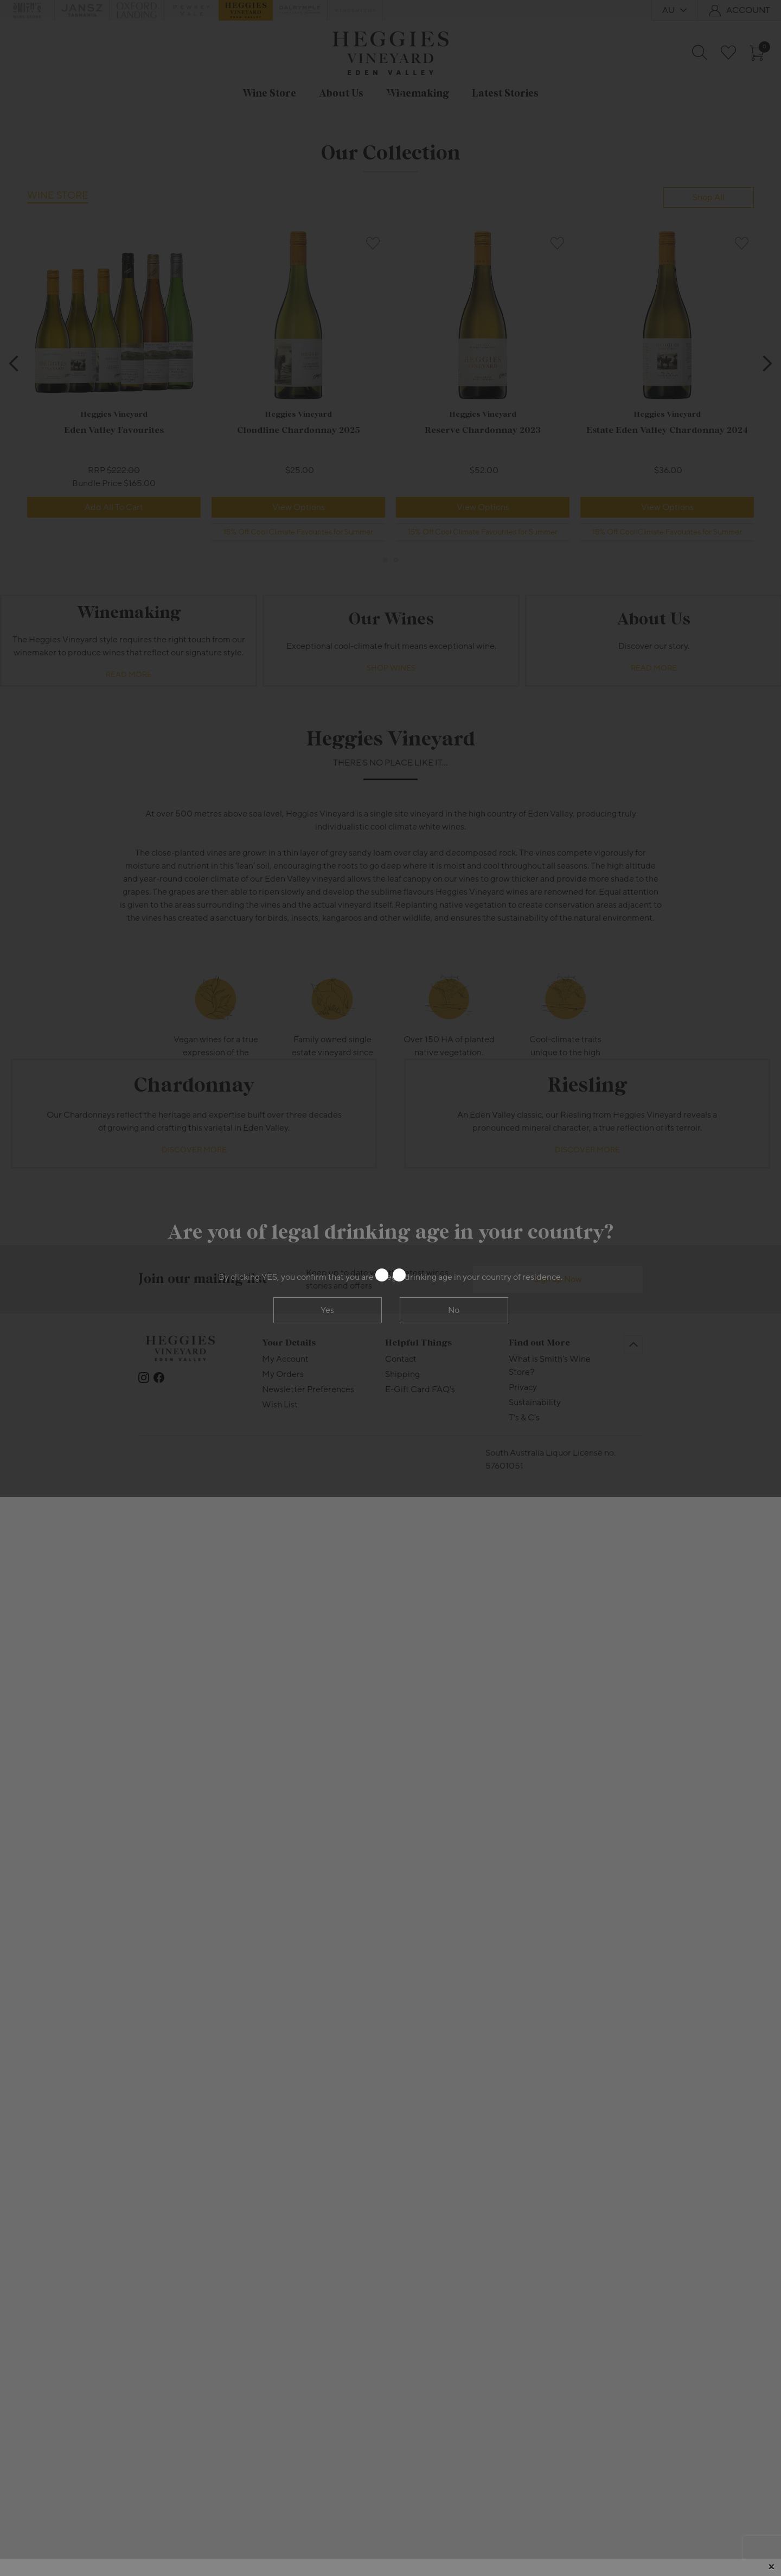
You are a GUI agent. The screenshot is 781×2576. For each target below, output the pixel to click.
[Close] (771, 2567)
